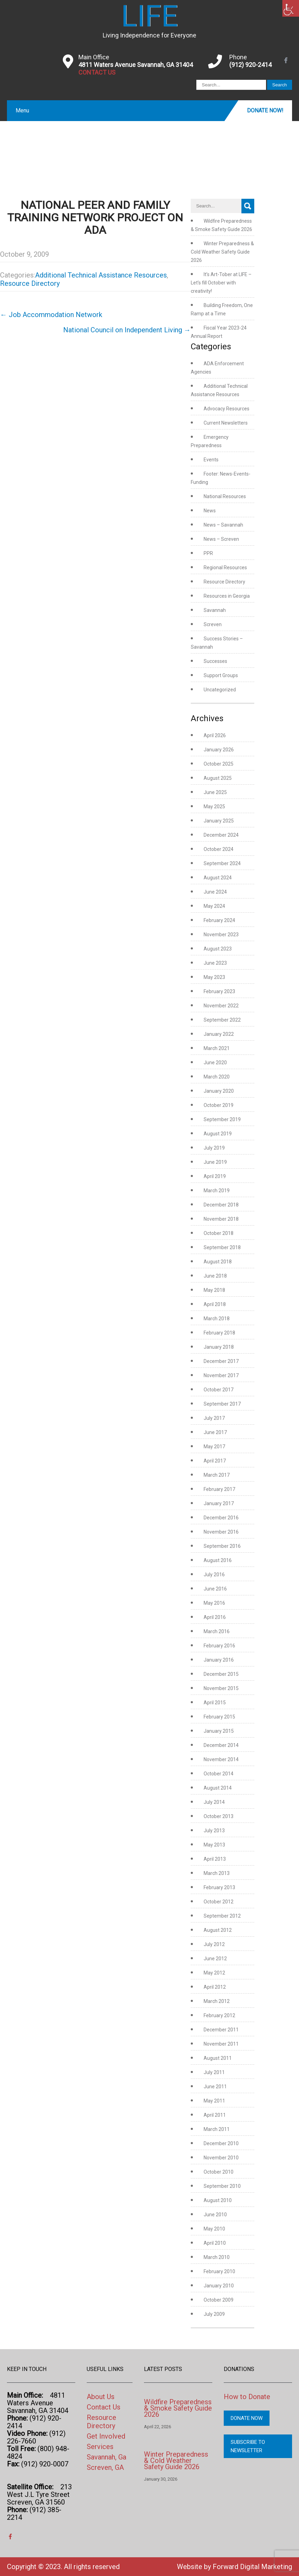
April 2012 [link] (215, 1987)
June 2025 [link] (215, 792)
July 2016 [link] (214, 1574)
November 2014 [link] (221, 1759)
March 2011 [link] (217, 2129)
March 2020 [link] (217, 1077)
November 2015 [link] (221, 1688)
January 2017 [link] (219, 1503)
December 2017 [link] (221, 1361)
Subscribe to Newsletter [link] (248, 2446)
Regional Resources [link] (225, 567)
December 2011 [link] (221, 2029)
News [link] (210, 510)
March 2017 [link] (217, 1475)
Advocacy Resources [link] (226, 408)
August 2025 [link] (218, 778)
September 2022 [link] (222, 1020)
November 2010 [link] (221, 2157)
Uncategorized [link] (220, 689)
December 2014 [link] (221, 1745)
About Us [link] (100, 2396)
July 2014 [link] (214, 1802)
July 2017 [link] (214, 1418)
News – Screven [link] (221, 539)
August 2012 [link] (218, 1930)
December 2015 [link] (221, 1674)
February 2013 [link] (219, 1887)
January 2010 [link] (219, 2285)
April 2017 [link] (215, 1461)
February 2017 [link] (219, 1489)
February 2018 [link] (219, 1333)
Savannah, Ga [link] (106, 2457)
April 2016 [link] (215, 1617)
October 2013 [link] (218, 1816)
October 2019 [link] (218, 1105)
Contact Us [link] (103, 2407)
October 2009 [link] (218, 2300)
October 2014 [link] (218, 1773)
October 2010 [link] (218, 2172)
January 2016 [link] (219, 1660)
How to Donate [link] (247, 2396)
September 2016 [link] (222, 1546)
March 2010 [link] (217, 2257)
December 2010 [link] (221, 2143)
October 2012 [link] (218, 1901)
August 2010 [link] (218, 2200)
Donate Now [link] (247, 2418)
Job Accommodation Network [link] (51, 314)
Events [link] (211, 459)
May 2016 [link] (214, 1603)
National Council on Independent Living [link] (127, 330)
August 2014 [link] (218, 1788)
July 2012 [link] (214, 1944)
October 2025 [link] (218, 764)
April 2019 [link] (215, 1176)
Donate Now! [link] (265, 110)
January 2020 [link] (219, 1091)
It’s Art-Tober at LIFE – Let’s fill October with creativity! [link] (221, 283)
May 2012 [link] (214, 1973)
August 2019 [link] (218, 1133)
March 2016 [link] (217, 1631)
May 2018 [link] (214, 1290)
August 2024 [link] (218, 877)
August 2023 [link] (218, 949)
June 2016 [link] (215, 1589)
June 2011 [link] (215, 2086)
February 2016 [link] (219, 1645)
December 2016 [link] (221, 1517)
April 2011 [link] (215, 2115)
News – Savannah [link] (223, 525)
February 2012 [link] (219, 2015)
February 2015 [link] (219, 1717)
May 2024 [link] (214, 906)
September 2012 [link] (222, 1916)
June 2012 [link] (215, 1958)
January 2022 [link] (219, 1034)
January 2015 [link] (219, 1731)
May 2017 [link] (214, 1446)
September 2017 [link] (222, 1404)
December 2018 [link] (221, 1205)
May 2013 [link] (214, 1845)
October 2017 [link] (218, 1389)
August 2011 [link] (218, 2058)
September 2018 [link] (222, 1247)
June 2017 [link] (215, 1432)
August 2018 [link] (218, 1261)
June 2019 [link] (215, 1162)
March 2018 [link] (217, 1318)
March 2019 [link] (217, 1190)
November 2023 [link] (221, 934)
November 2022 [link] (221, 1005)
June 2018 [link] (215, 1276)
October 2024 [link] (218, 849)
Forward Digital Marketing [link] (252, 2566)
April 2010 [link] (215, 2243)
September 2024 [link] (222, 863)
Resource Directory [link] (30, 283)
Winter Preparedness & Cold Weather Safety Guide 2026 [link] (222, 252)
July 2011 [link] (214, 2072)
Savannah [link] (215, 610)
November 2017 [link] (221, 1375)
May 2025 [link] (214, 806)
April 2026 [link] (215, 735)
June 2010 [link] (215, 2214)
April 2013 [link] (215, 1859)
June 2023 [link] (215, 963)
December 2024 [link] (221, 835)
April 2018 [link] (215, 1304)
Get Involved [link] (106, 2436)
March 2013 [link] (217, 1873)
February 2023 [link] (219, 991)
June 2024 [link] (215, 892)
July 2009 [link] (214, 2314)
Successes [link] (215, 661)
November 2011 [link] (221, 2044)
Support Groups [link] (221, 675)
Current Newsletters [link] (226, 423)
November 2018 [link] (221, 1219)
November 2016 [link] (221, 1532)
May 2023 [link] (214, 977)
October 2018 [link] (218, 1233)
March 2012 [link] (217, 2001)
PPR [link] (208, 553)
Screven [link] (213, 624)
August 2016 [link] (218, 1560)
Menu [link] (22, 110)
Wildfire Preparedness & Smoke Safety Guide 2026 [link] (178, 2408)
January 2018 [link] (219, 1347)
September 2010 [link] (222, 2186)
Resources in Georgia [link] (227, 596)
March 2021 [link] (217, 1048)
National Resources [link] (225, 496)
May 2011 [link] (214, 2101)
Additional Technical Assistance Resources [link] (101, 275)
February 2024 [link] (219, 920)
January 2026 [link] (219, 749)
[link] (290, 8)
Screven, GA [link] (105, 2467)
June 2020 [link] (215, 1062)
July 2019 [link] (214, 1148)
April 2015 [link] (215, 1702)
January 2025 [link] (219, 821)
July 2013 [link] (214, 1830)
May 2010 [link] (214, 2229)
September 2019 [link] (222, 1119)
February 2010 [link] (219, 2271)
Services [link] (100, 2446)
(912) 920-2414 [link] (250, 64)
